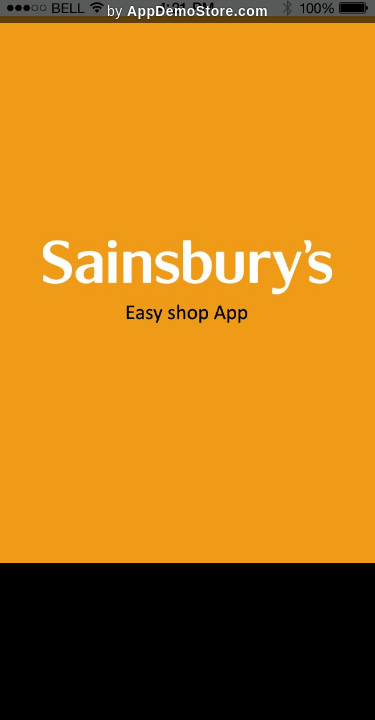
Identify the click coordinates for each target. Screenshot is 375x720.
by (187, 11)
